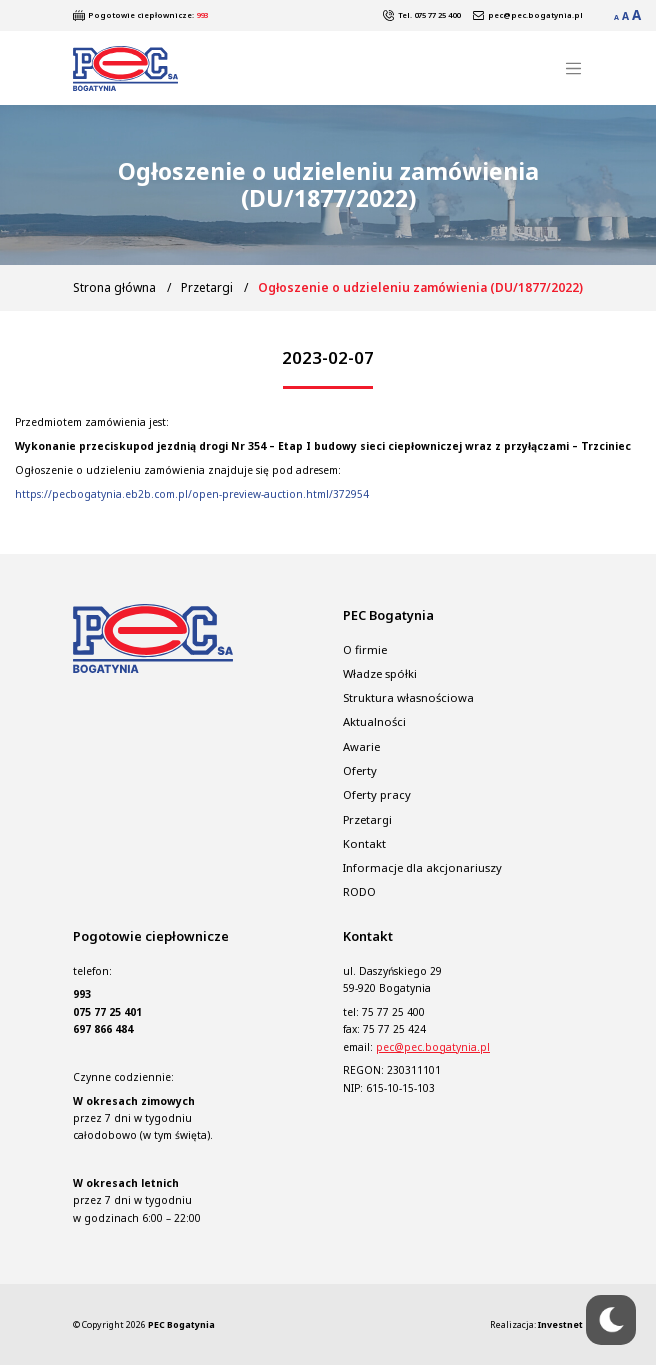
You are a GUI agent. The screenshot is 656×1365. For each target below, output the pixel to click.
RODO (359, 892)
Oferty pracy (377, 794)
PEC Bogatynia (181, 1324)
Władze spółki (380, 673)
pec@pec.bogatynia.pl (535, 15)
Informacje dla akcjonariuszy (422, 867)
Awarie (361, 746)
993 (202, 15)
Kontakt (364, 843)
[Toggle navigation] (573, 68)
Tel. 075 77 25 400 (429, 15)
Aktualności (374, 721)
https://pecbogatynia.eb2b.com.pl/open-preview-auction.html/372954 (192, 494)
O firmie (365, 649)
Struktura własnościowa (408, 697)
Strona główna (114, 287)
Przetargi (207, 287)
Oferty (360, 770)
